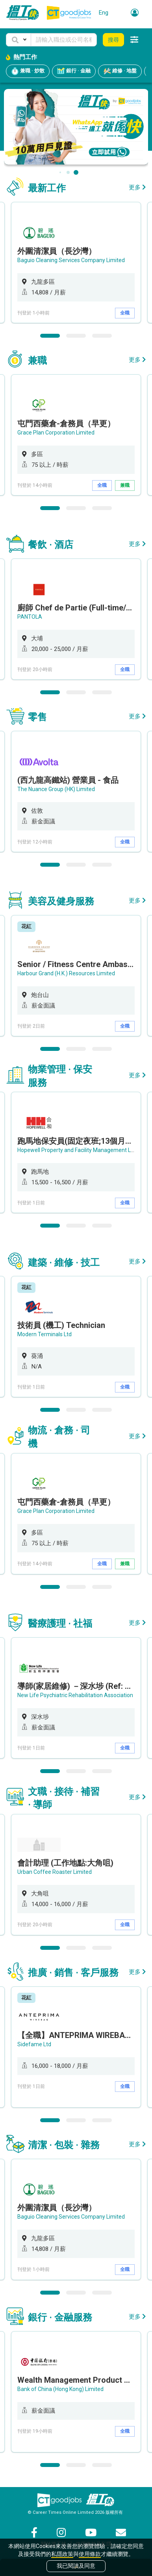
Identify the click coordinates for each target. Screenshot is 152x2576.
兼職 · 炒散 (27, 71)
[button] (18, 39)
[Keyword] (64, 39)
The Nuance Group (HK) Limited (56, 789)
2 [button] (76, 336)
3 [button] (102, 336)
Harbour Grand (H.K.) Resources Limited (66, 973)
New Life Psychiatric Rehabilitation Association (75, 1695)
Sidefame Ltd (34, 2044)
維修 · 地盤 (120, 71)
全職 (125, 313)
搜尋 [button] (113, 40)
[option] (76, 262)
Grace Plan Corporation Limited (56, 432)
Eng (103, 12)
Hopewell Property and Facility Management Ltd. (77, 1150)
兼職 (125, 485)
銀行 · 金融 (74, 71)
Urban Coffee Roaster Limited (54, 1872)
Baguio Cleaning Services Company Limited (71, 260)
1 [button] (50, 336)
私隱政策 (62, 2554)
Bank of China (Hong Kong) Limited (60, 2389)
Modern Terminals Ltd (44, 1334)
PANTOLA (29, 617)
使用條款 (90, 2554)
